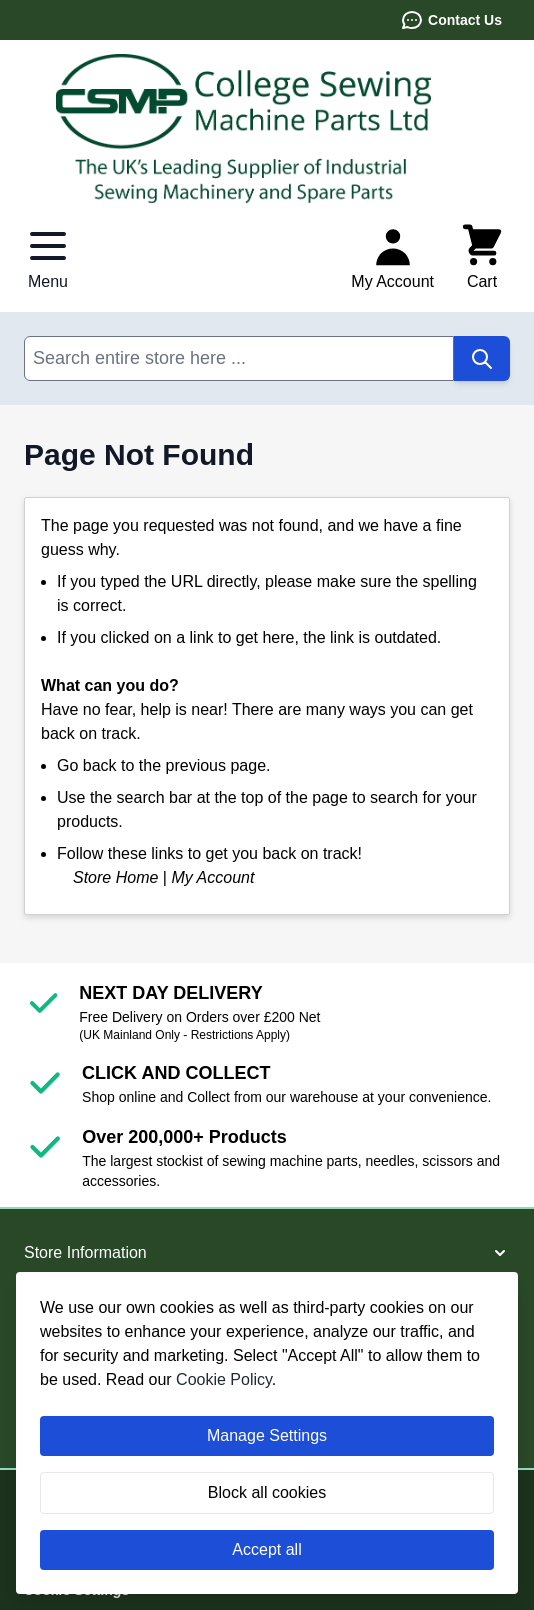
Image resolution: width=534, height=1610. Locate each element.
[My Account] (392, 258)
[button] (267, 1253)
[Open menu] (48, 258)
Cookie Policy (224, 1379)
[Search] (482, 358)
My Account (212, 877)
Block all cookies (267, 1492)
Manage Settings (267, 1435)
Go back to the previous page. (163, 765)
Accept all (266, 1549)
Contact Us (451, 20)
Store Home (115, 877)
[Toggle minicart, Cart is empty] (482, 258)
